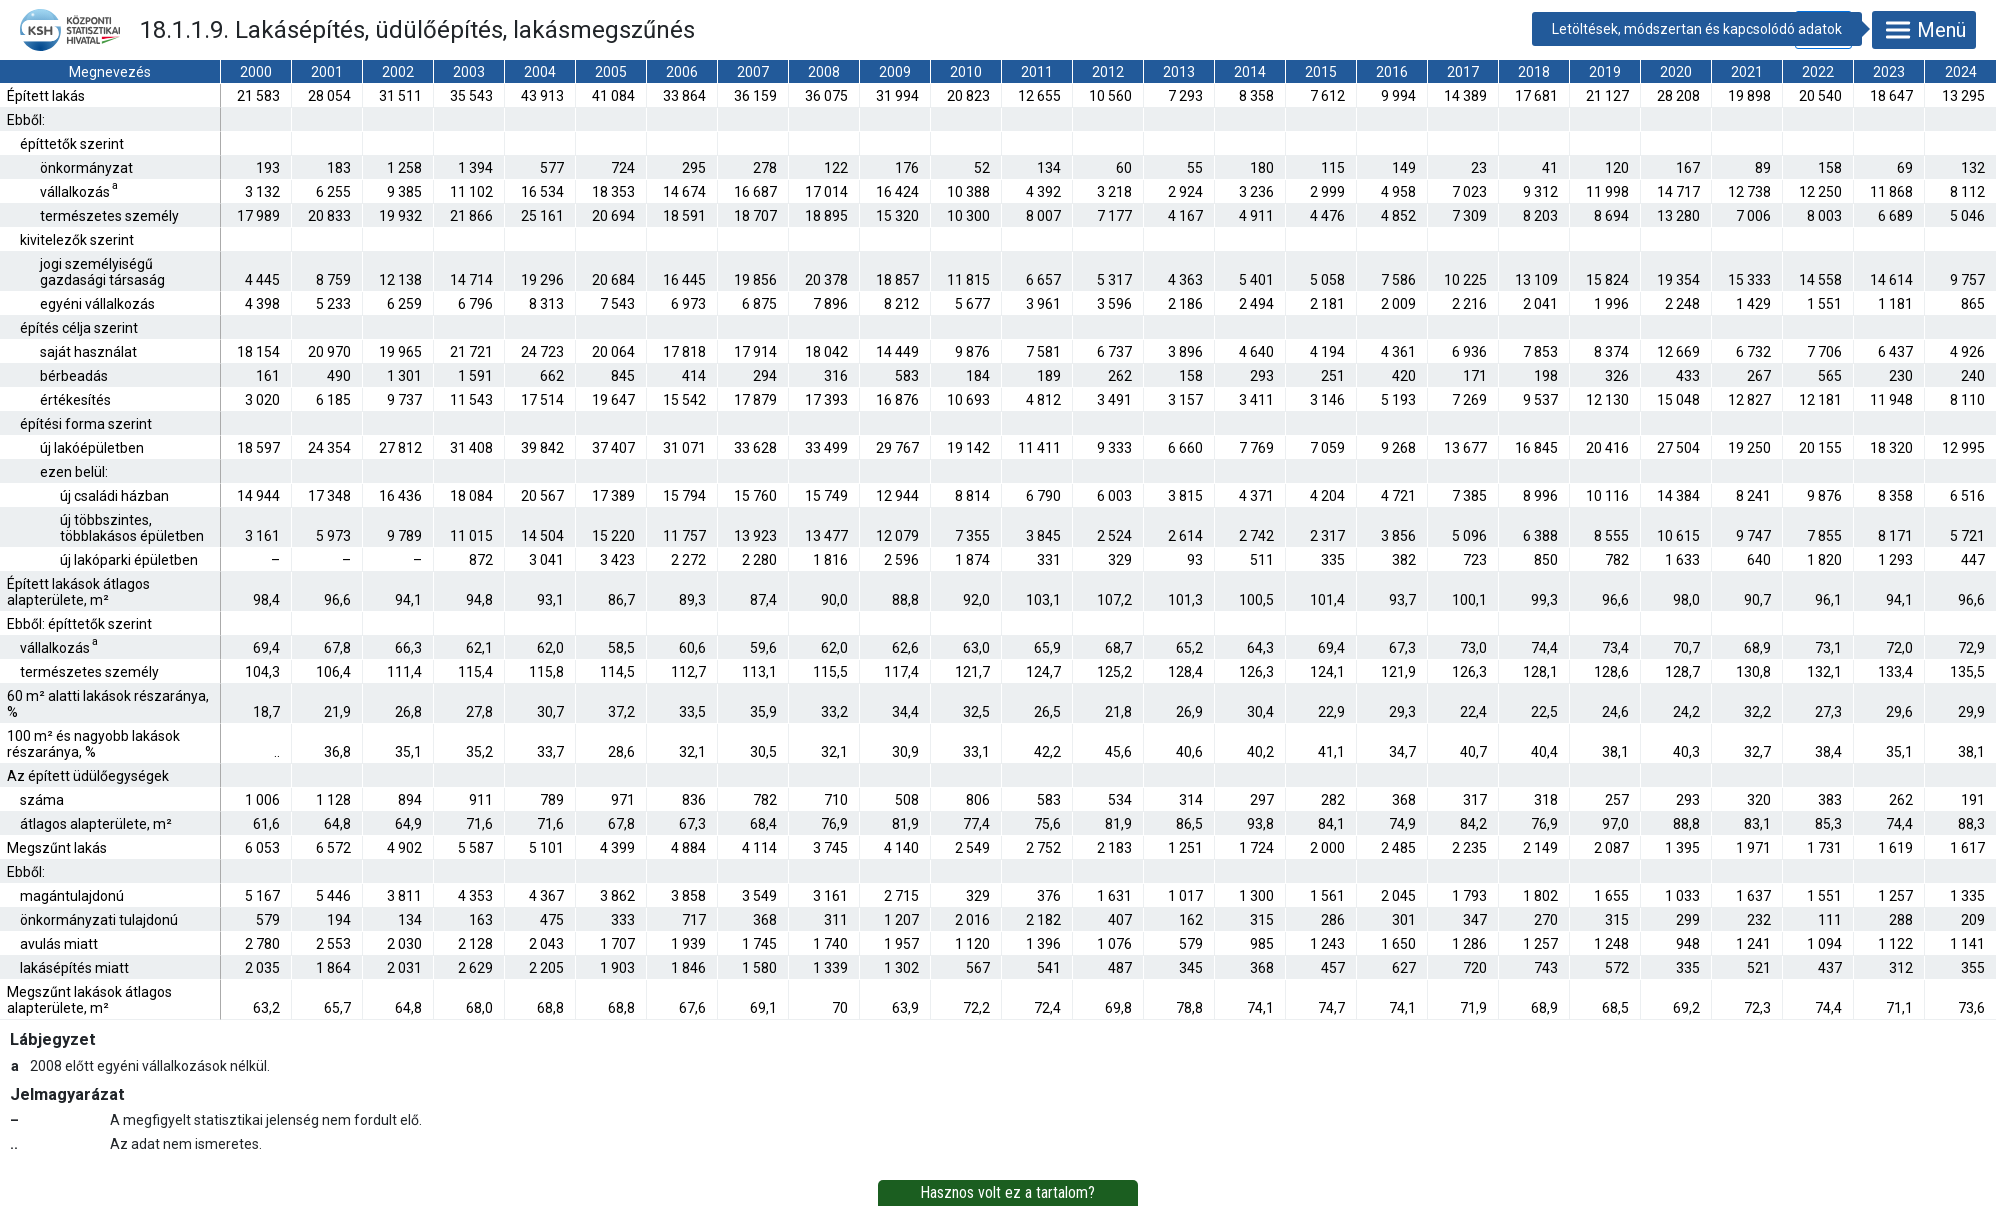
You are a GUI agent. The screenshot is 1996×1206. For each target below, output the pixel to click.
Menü (1924, 30)
